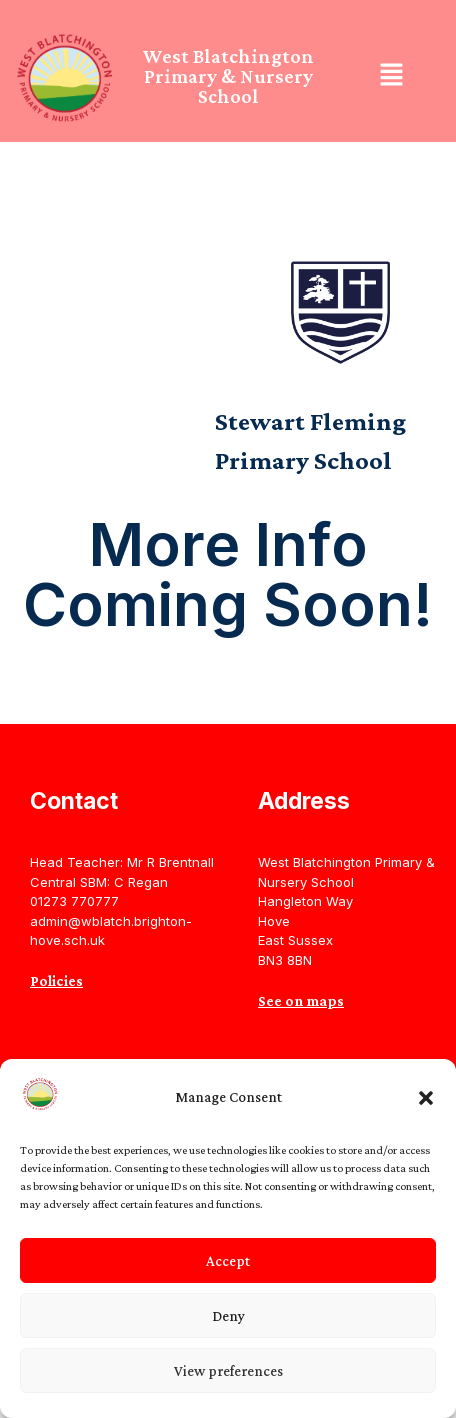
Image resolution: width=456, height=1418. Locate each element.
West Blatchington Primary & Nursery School (228, 76)
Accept (228, 1261)
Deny (228, 1316)
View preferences (228, 1371)
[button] (426, 1098)
